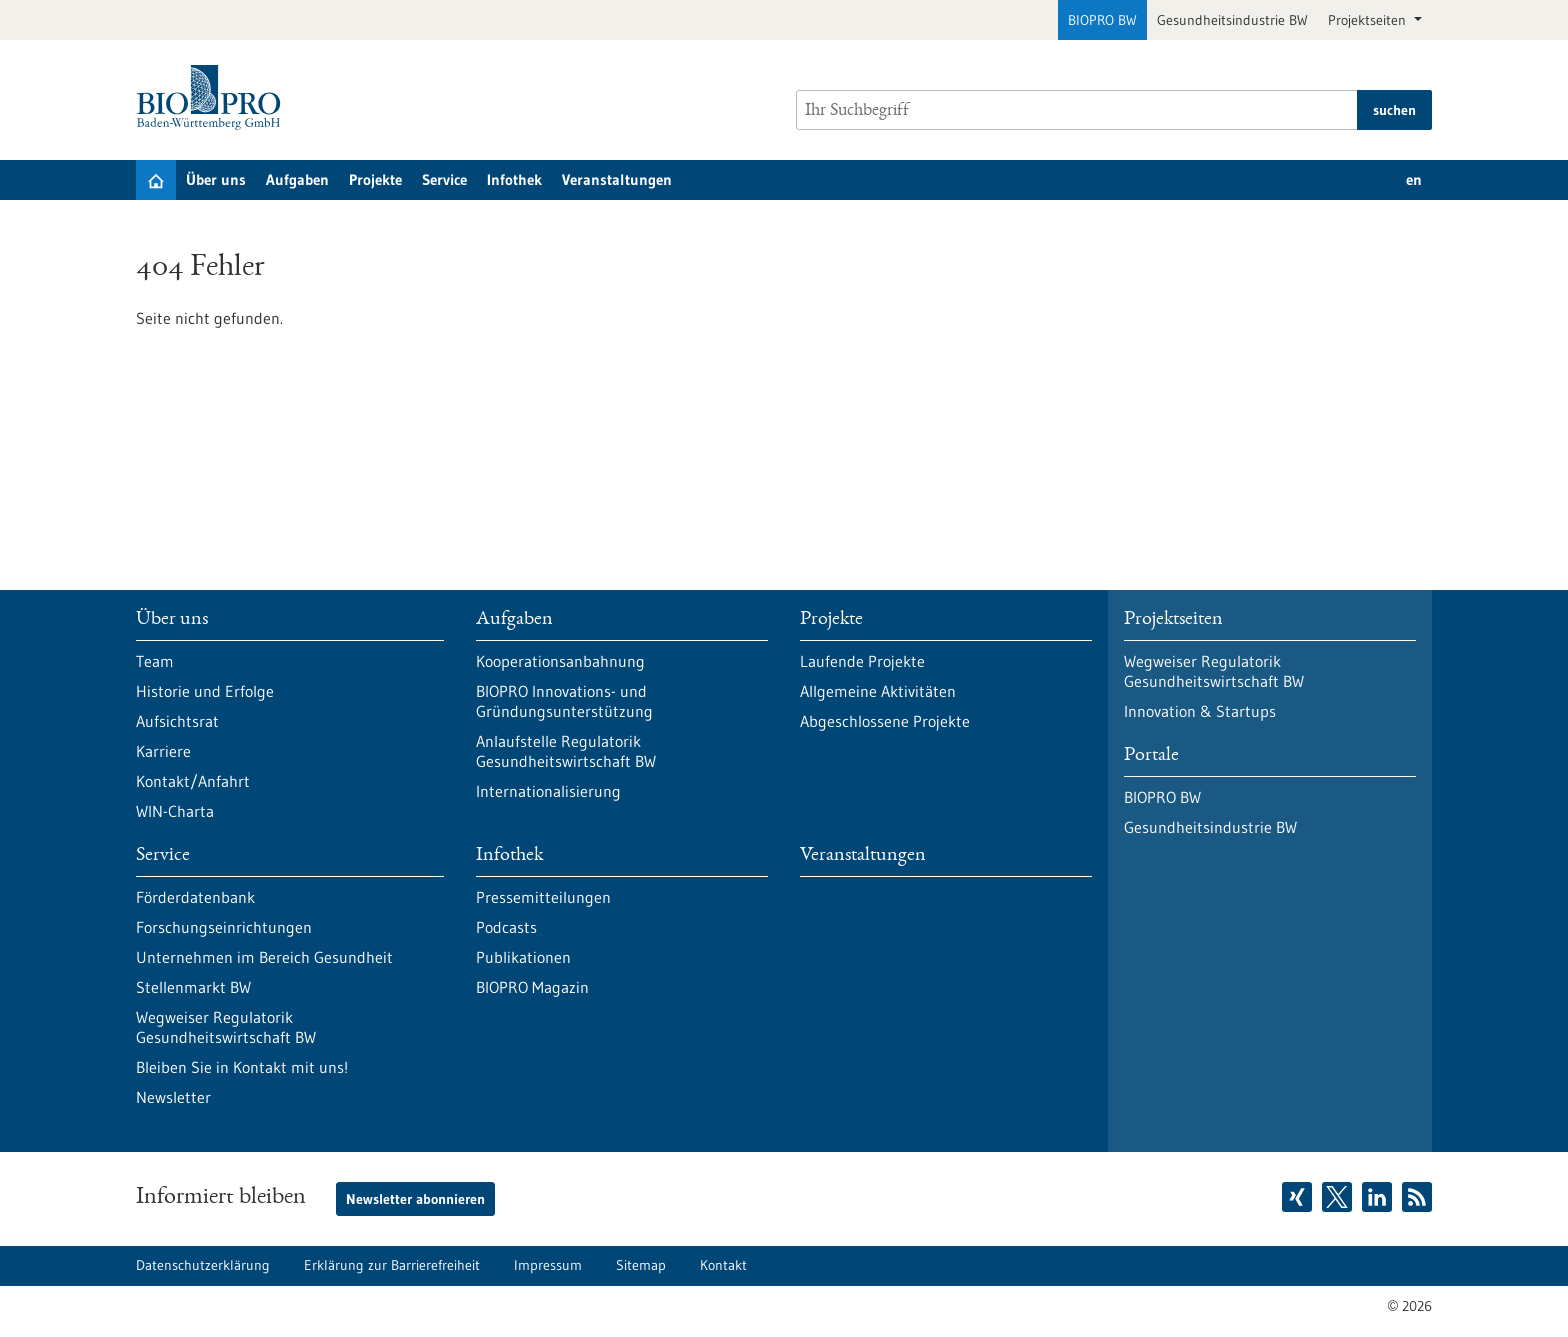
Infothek (514, 179)
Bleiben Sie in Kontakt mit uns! (242, 1067)
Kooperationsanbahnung (560, 661)
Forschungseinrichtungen (224, 927)
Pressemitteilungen (543, 897)
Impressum (548, 1265)
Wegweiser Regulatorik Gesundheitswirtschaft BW (226, 1027)
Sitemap (641, 1265)
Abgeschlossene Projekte (885, 721)
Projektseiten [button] (1369, 20)
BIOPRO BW (1102, 20)
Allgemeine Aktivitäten (878, 691)
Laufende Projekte (862, 661)
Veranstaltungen (617, 179)
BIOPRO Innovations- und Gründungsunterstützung (564, 701)
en (1414, 179)
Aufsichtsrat (177, 721)
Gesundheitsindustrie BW (1232, 20)
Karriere (163, 751)
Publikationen (523, 957)
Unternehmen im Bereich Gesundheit (264, 957)
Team (155, 661)
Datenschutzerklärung (203, 1265)
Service (444, 179)
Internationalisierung (548, 791)
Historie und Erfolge (205, 691)
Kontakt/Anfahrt (193, 781)
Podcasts (506, 927)
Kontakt (723, 1265)
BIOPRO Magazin (532, 987)
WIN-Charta (175, 811)
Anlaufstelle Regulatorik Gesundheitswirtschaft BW (566, 751)
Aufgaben (297, 179)
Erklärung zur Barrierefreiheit (392, 1265)
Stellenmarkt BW (193, 987)
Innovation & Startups (1200, 711)
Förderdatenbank (195, 897)
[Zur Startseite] (213, 97)
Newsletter (173, 1097)
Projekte (375, 179)
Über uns (216, 179)
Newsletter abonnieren (415, 1199)
